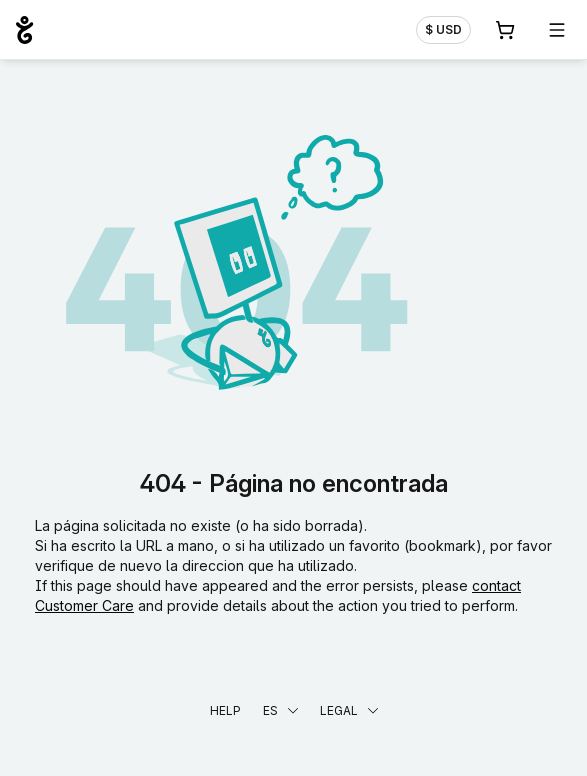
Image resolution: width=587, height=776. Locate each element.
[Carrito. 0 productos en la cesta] (505, 30)
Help (225, 710)
